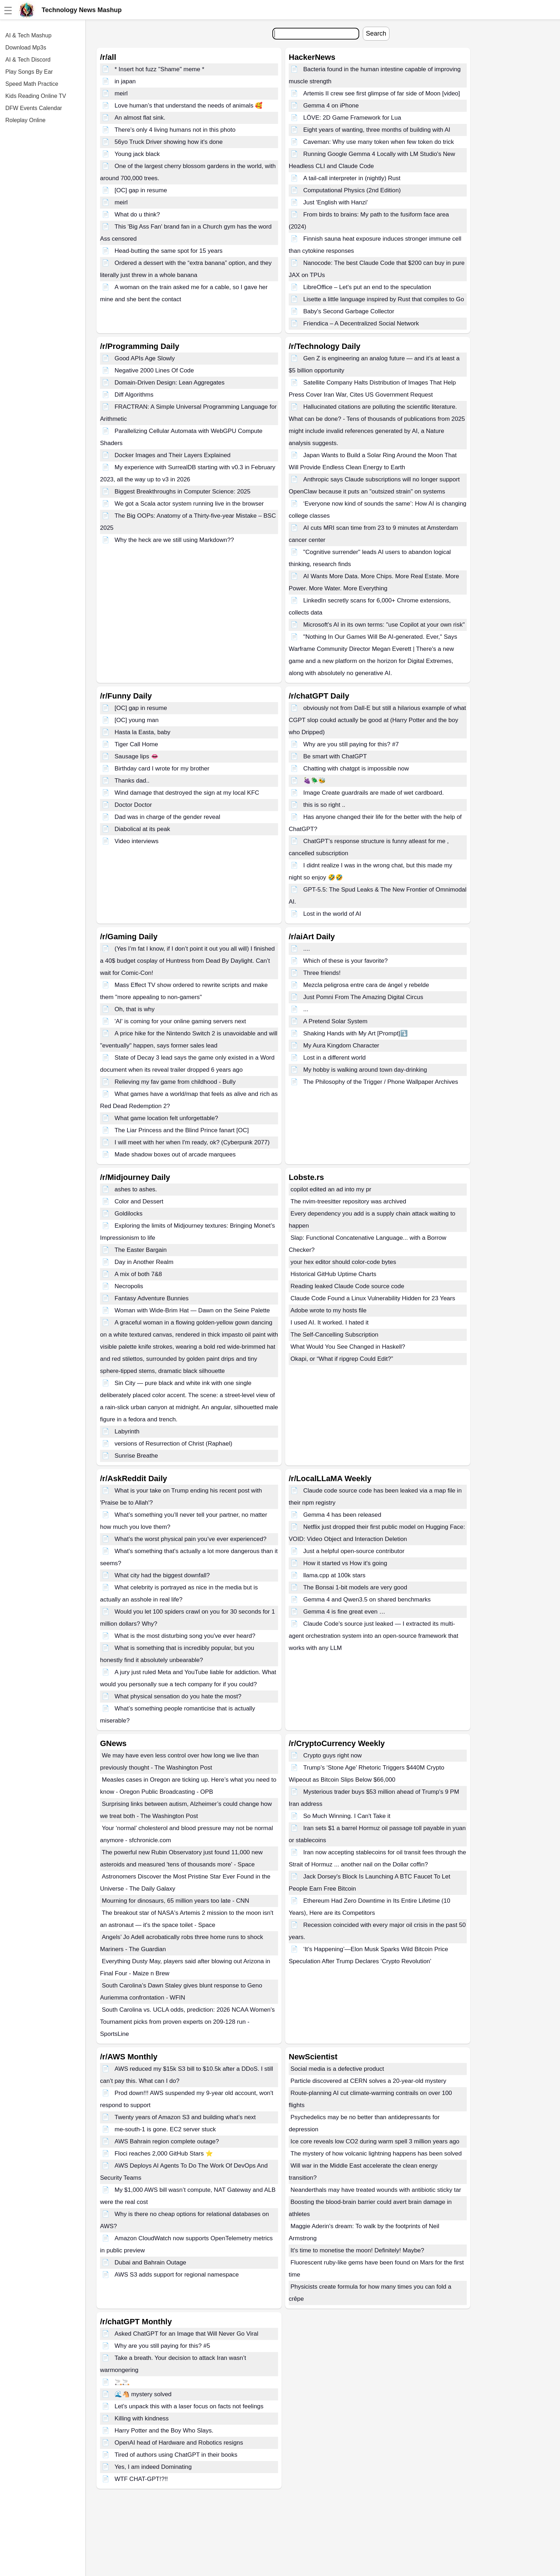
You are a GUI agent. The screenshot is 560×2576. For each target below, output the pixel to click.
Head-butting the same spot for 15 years (169, 250)
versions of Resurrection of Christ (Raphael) (173, 1443)
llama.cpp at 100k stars (334, 1575)
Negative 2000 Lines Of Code (154, 370)
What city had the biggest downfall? (162, 1575)
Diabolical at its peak (142, 829)
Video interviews (136, 841)
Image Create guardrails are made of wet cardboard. (373, 792)
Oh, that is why (135, 1009)
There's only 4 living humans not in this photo (175, 129)
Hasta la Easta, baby (143, 732)
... (305, 1009)
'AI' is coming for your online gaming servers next (180, 1021)
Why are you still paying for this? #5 (162, 2345)
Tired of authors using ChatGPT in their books (176, 2454)
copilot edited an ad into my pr (331, 1189)
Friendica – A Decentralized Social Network (361, 323)
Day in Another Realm (144, 1262)
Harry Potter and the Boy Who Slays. (164, 2430)
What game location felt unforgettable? (166, 1118)
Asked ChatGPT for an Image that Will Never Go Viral (186, 2333)
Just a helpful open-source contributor (353, 1551)
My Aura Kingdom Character (341, 1045)
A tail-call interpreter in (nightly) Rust (352, 178)
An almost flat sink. (140, 117)
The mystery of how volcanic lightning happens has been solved (376, 2153)
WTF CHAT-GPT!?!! (141, 2479)
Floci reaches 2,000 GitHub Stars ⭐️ (164, 2153)
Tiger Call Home (136, 744)
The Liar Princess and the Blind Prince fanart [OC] (182, 1130)
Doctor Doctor (133, 804)
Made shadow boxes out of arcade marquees (175, 1154)
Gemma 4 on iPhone (331, 105)
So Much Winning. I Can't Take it (347, 1816)
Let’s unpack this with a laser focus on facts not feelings (189, 2406)
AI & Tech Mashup (28, 35)
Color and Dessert (139, 1201)
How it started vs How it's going (345, 1563)
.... (306, 948)
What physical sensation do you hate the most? (178, 1696)
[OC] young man (137, 720)
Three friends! (322, 973)
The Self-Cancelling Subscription (334, 1334)
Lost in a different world (334, 1057)
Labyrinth (127, 1431)
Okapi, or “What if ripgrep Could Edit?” (342, 1358)
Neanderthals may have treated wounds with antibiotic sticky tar (376, 2189)
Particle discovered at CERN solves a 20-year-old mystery (368, 2081)
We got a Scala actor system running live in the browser (189, 503)
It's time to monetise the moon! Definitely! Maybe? (357, 2250)
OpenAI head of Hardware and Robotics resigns (179, 2442)
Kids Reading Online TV (35, 96)
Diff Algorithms (134, 394)
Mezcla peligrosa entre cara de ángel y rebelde (366, 985)
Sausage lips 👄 (136, 756)
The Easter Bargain (141, 1250)
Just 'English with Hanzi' (335, 202)
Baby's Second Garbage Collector (348, 311)
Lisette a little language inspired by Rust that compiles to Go (383, 299)
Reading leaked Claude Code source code (347, 1286)
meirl (121, 93)
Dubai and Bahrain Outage (150, 2262)
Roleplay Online (25, 120)
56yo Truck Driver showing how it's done (169, 142)
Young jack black (137, 154)
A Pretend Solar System (335, 1021)
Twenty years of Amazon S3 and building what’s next (185, 2117)
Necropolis (129, 1286)
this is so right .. (324, 804)
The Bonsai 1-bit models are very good (355, 1587)
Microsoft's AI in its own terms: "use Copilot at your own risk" (384, 624)
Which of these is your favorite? (345, 960)
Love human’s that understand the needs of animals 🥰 (189, 105)
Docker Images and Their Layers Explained (173, 455)
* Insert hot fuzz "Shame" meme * (159, 69)
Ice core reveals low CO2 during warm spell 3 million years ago (375, 2141)
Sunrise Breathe (136, 1455)
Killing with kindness (142, 2418)
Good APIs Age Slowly (145, 358)
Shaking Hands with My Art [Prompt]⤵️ (355, 1033)
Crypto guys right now (332, 1755)
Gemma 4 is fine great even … (344, 1611)
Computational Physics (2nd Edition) (352, 190)
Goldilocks (128, 1213)
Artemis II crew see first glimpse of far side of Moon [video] (381, 93)
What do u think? (137, 214)
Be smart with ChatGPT (335, 756)
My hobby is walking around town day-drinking (365, 1069)
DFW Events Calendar (33, 108)
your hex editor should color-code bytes (343, 1262)
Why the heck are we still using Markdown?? (174, 540)
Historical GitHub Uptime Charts (333, 1274)
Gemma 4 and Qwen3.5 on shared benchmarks (367, 1599)
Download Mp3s (25, 48)
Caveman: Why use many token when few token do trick (378, 142)
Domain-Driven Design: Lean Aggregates (170, 382)
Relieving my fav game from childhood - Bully (175, 1081)
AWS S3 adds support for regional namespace (177, 2274)
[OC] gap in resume (141, 190)
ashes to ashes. (136, 1189)
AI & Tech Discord (28, 60)
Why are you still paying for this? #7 (351, 744)
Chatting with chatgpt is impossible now (356, 768)
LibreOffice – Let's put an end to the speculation (367, 287)
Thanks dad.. (132, 780)
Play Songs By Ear (29, 72)
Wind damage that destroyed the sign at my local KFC (187, 792)
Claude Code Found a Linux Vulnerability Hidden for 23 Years (373, 1298)
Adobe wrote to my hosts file (329, 1310)
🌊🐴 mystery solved (143, 2394)
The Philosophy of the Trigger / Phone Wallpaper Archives (380, 1081)
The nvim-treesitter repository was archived (348, 1201)
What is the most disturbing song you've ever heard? (185, 1635)
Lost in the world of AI (332, 913)
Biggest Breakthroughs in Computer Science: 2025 (183, 491)
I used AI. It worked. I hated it (329, 1322)
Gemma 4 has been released (342, 1514)
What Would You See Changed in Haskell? (348, 1346)
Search (376, 33)
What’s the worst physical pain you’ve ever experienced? (191, 1539)
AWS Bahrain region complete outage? (167, 2141)
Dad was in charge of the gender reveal (167, 817)
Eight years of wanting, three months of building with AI (376, 129)
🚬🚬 (122, 2382)
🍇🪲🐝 (314, 780)
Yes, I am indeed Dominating (153, 2466)
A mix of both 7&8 (138, 1274)
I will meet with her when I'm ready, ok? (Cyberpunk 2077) (192, 1142)
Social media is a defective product (337, 2068)
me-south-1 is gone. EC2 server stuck (165, 2129)
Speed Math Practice (31, 84)
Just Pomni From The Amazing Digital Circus (363, 997)
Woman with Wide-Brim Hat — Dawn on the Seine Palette (192, 1310)
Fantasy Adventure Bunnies (152, 1298)
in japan (125, 81)
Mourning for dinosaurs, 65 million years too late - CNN (175, 1900)
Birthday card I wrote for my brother (162, 768)
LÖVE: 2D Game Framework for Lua (352, 117)
